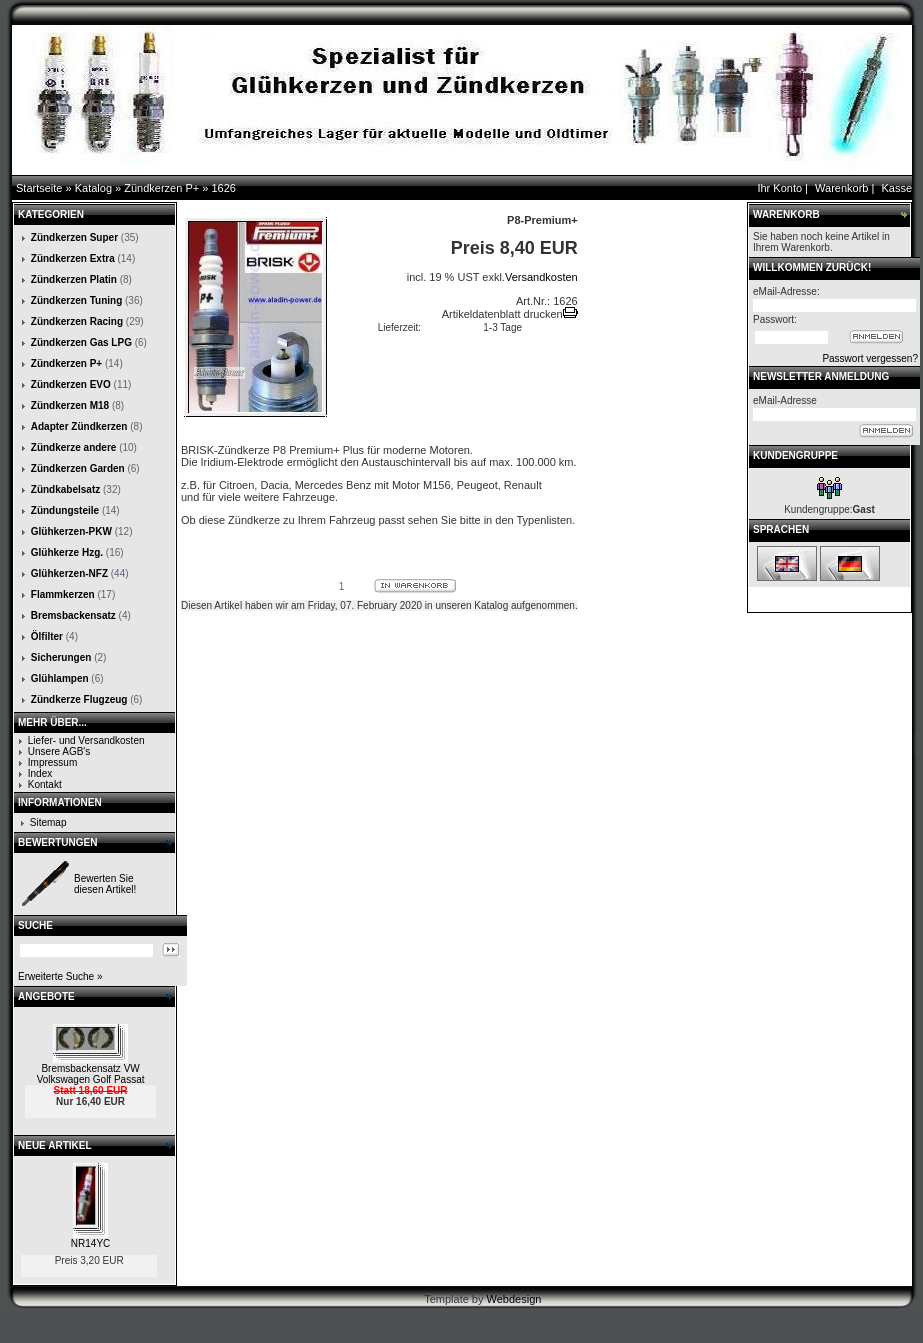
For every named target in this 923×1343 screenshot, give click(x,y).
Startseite (39, 188)
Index (40, 773)
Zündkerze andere (74, 447)
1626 (223, 188)
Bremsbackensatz (73, 615)
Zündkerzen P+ (161, 188)
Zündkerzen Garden (78, 468)
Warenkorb (841, 188)
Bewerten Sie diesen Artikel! (105, 884)
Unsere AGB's (59, 751)
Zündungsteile (65, 510)
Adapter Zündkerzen (79, 426)
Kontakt (45, 784)
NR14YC (90, 1243)
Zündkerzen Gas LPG (81, 342)
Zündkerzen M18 (70, 405)
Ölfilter (47, 636)
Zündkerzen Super (74, 237)
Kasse (896, 188)
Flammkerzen (63, 594)
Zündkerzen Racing (77, 321)
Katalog (93, 188)
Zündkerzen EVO (71, 384)
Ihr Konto (779, 188)
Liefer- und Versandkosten (86, 740)
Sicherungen (61, 657)
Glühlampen (60, 678)
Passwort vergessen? (870, 358)
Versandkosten (541, 277)
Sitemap (48, 822)
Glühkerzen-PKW (71, 531)
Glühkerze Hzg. (67, 552)
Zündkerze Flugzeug (79, 699)
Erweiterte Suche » (60, 976)
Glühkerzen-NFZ (69, 573)
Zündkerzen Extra (73, 258)
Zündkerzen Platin (74, 279)
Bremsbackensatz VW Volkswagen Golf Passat (91, 1074)
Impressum (52, 762)
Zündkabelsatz (65, 489)
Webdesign (514, 1299)
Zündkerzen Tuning (76, 300)
